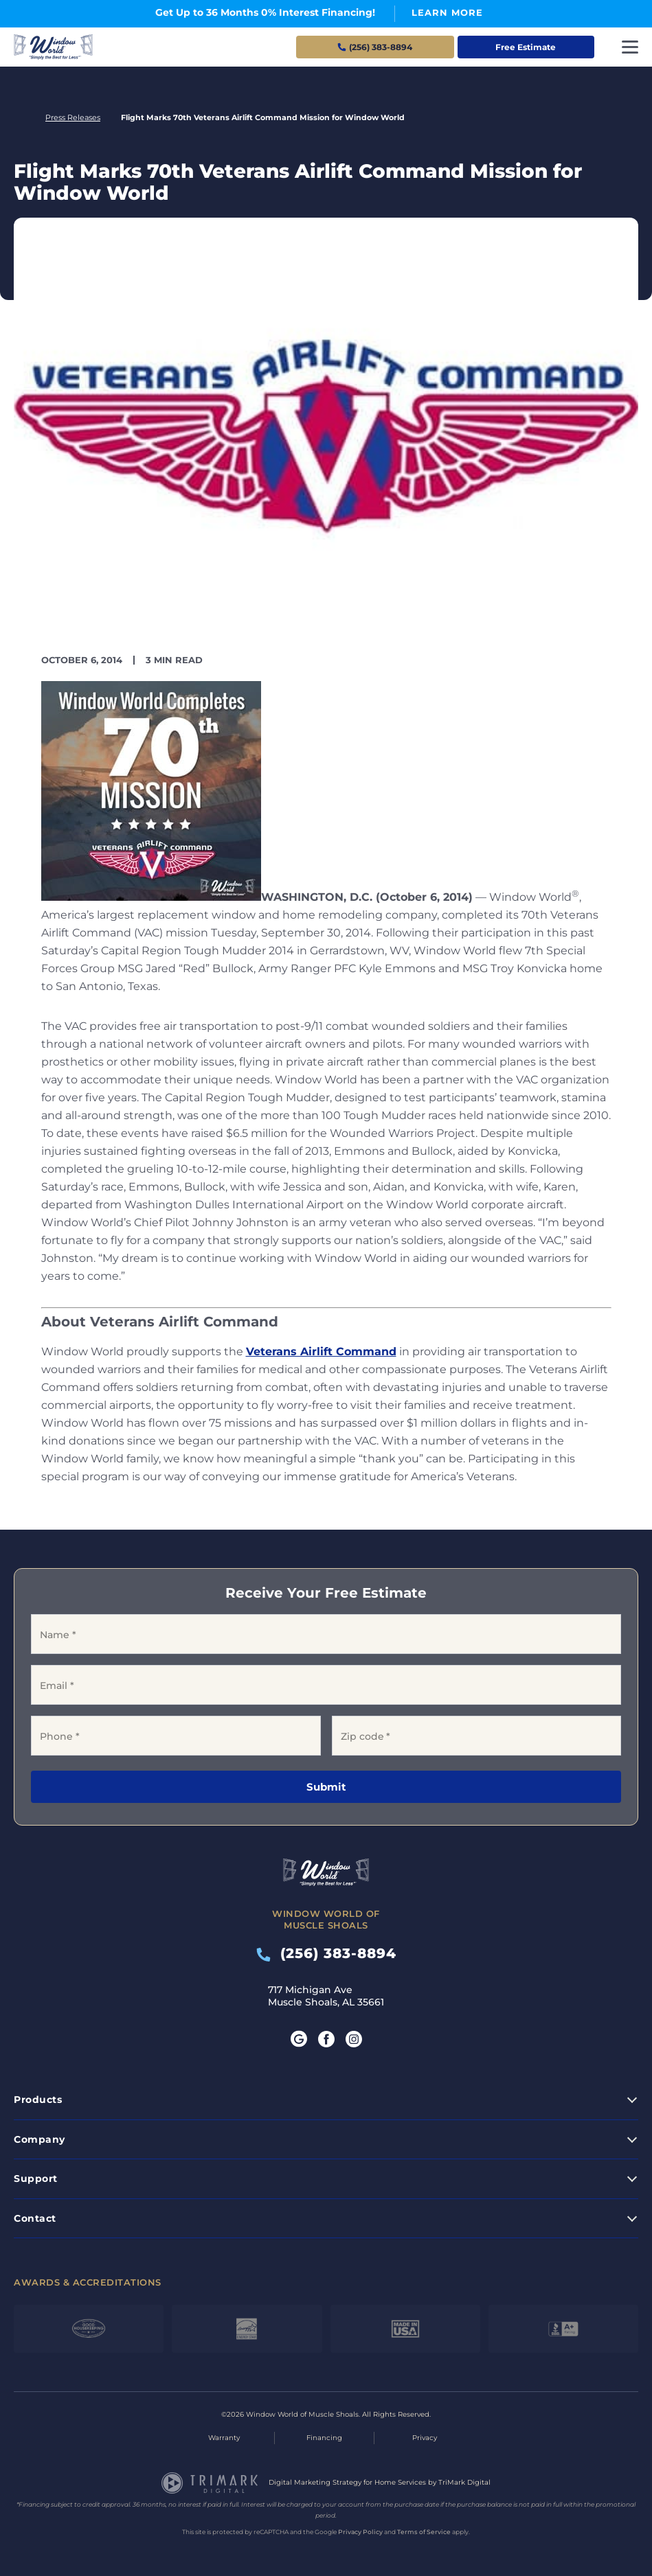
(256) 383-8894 (326, 1953)
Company (39, 2139)
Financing (324, 2437)
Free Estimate (525, 47)
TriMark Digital (464, 2482)
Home (19, 118)
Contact (35, 2218)
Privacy (424, 2437)
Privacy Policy (360, 2531)
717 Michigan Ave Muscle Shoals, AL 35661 (326, 1995)
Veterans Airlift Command (321, 1351)
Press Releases (72, 117)
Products (38, 2099)
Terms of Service (424, 2531)
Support (36, 2178)
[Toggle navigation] (630, 47)
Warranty (224, 2437)
